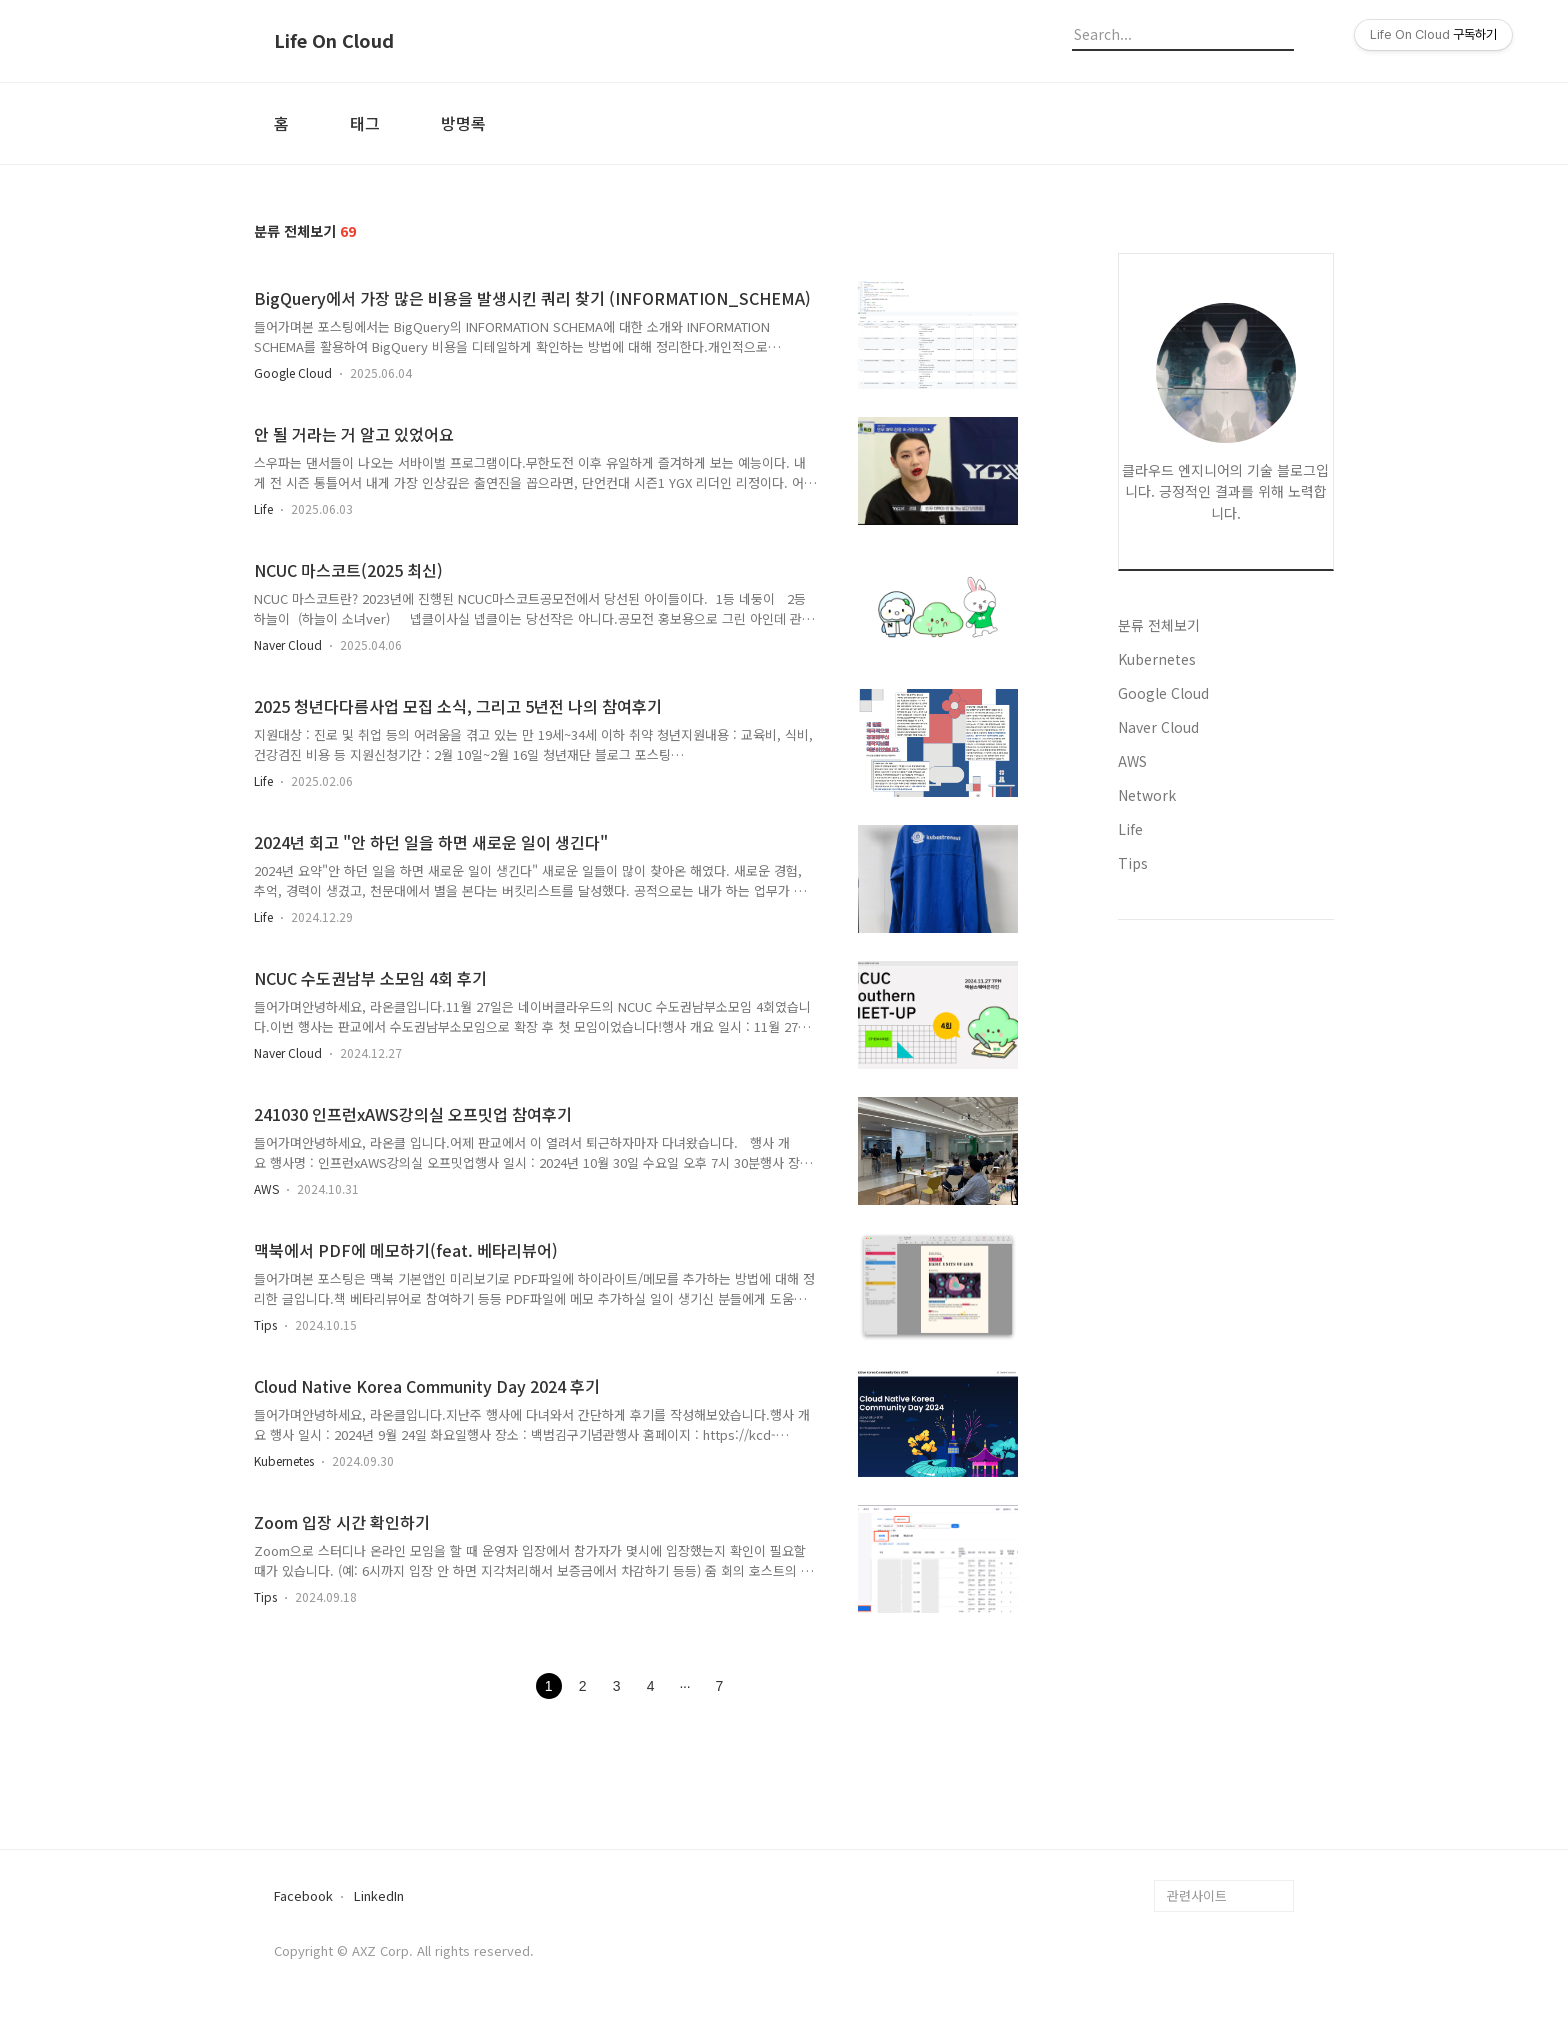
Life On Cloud (334, 41)
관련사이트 (1197, 1895)
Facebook (303, 1896)
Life (263, 508)
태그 (365, 123)
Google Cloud (293, 372)
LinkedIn (379, 1896)
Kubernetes (284, 1460)
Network (1147, 795)
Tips (265, 1324)
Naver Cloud (288, 644)
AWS (266, 1188)
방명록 (463, 123)
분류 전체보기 (1159, 625)
